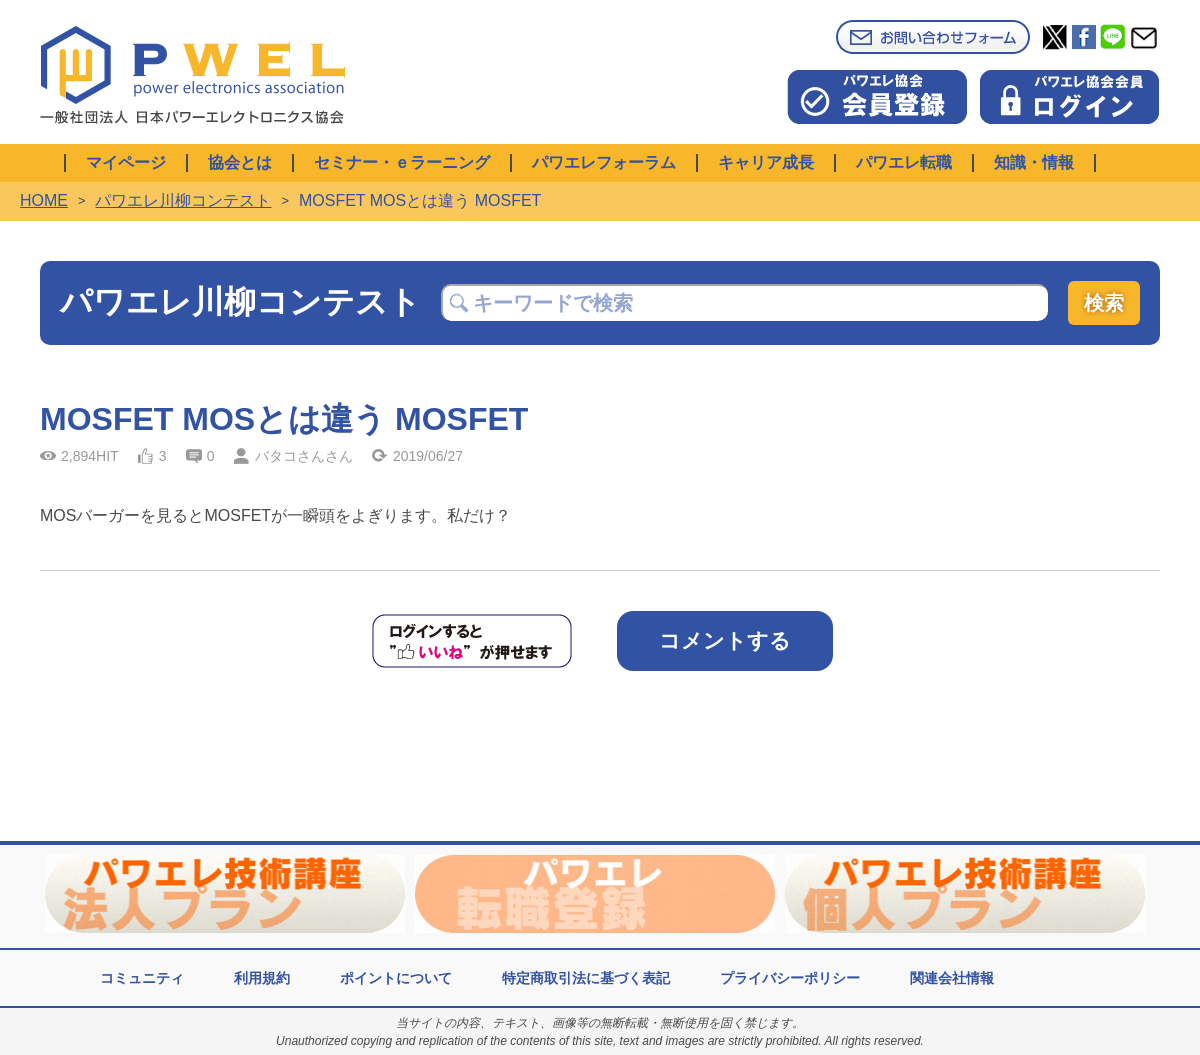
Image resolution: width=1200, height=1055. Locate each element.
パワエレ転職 (904, 162)
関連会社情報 (952, 978)
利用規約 (262, 978)
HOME (44, 200)
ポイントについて (396, 978)
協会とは (240, 162)
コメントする (725, 640)
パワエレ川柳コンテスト (183, 200)
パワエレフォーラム (604, 162)
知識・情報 (1034, 162)
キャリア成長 (766, 162)
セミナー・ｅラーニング (402, 162)
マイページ (126, 162)
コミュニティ (142, 978)
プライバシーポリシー (790, 978)
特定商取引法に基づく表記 (586, 978)
